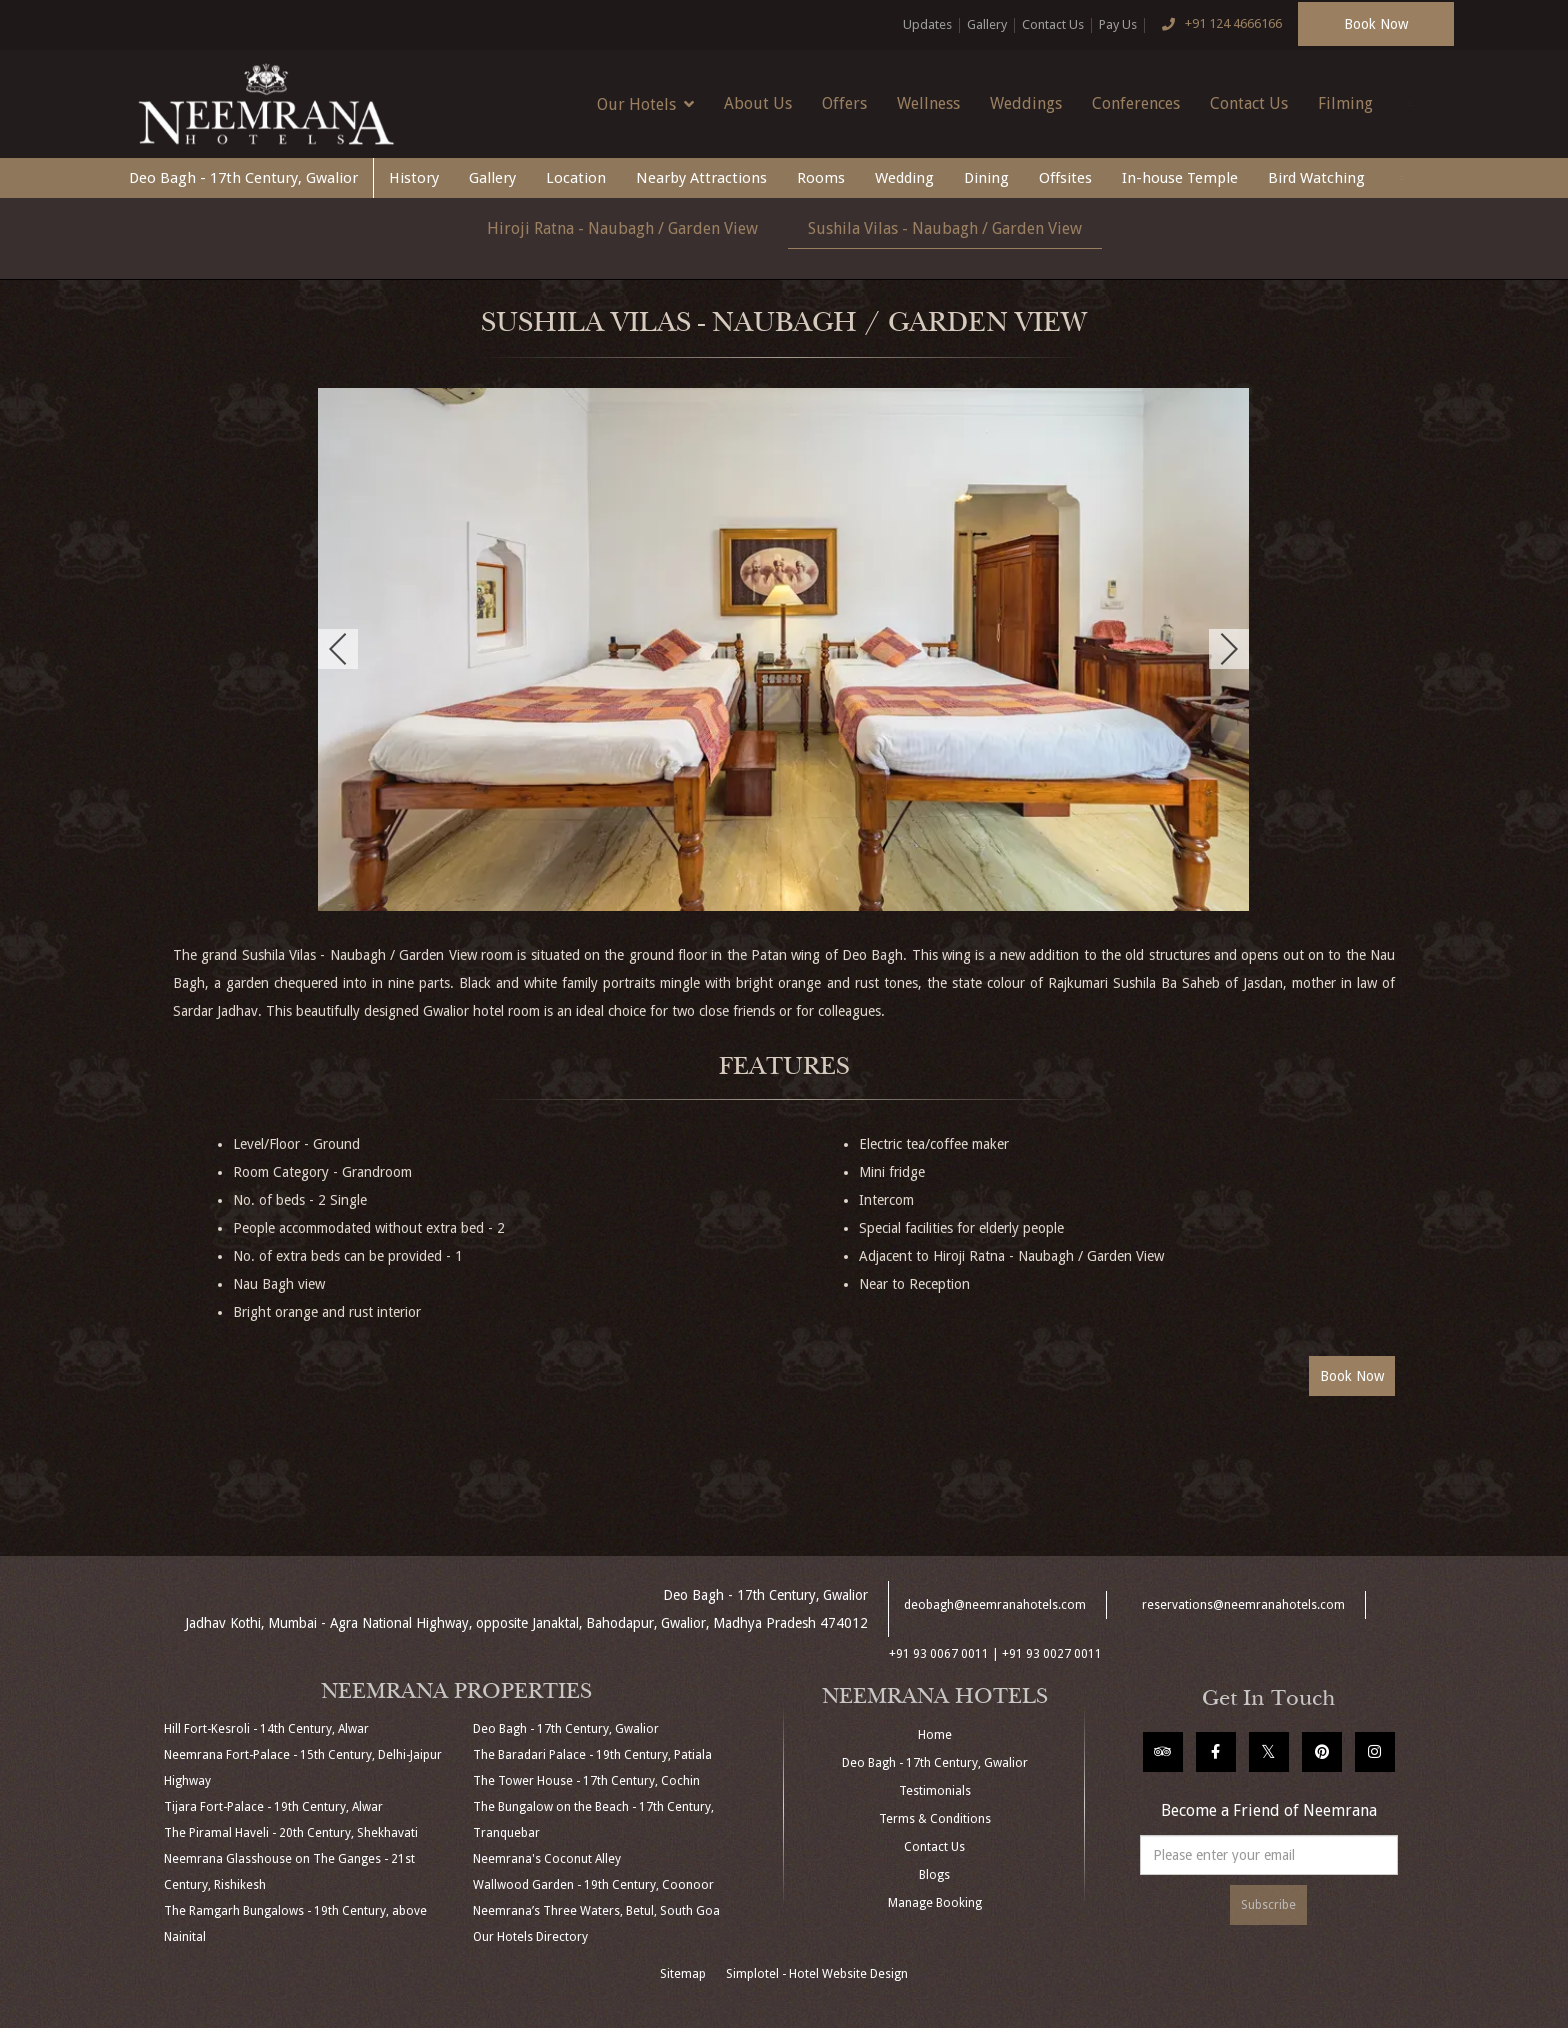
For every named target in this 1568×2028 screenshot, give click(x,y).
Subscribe (1268, 1905)
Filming (1345, 103)
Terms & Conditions (935, 1819)
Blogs (934, 1875)
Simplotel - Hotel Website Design (817, 1974)
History (414, 178)
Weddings (1026, 103)
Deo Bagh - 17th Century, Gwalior (243, 178)
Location (576, 178)
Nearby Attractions (701, 178)
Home (935, 1735)
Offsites (1065, 178)
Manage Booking (935, 1903)
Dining (986, 178)
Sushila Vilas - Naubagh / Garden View (945, 228)
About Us (758, 103)
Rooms (821, 178)
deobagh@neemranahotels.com (995, 1605)
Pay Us (1118, 24)
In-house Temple (1180, 178)
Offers (844, 103)
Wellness (928, 103)
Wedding (904, 178)
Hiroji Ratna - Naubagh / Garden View (622, 228)
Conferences (1136, 103)
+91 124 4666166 (1217, 25)
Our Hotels (645, 104)
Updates (927, 24)
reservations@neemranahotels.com (1243, 1605)
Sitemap (683, 1974)
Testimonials (935, 1791)
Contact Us (1053, 24)
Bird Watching (1316, 178)
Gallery (987, 24)
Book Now (1376, 24)
